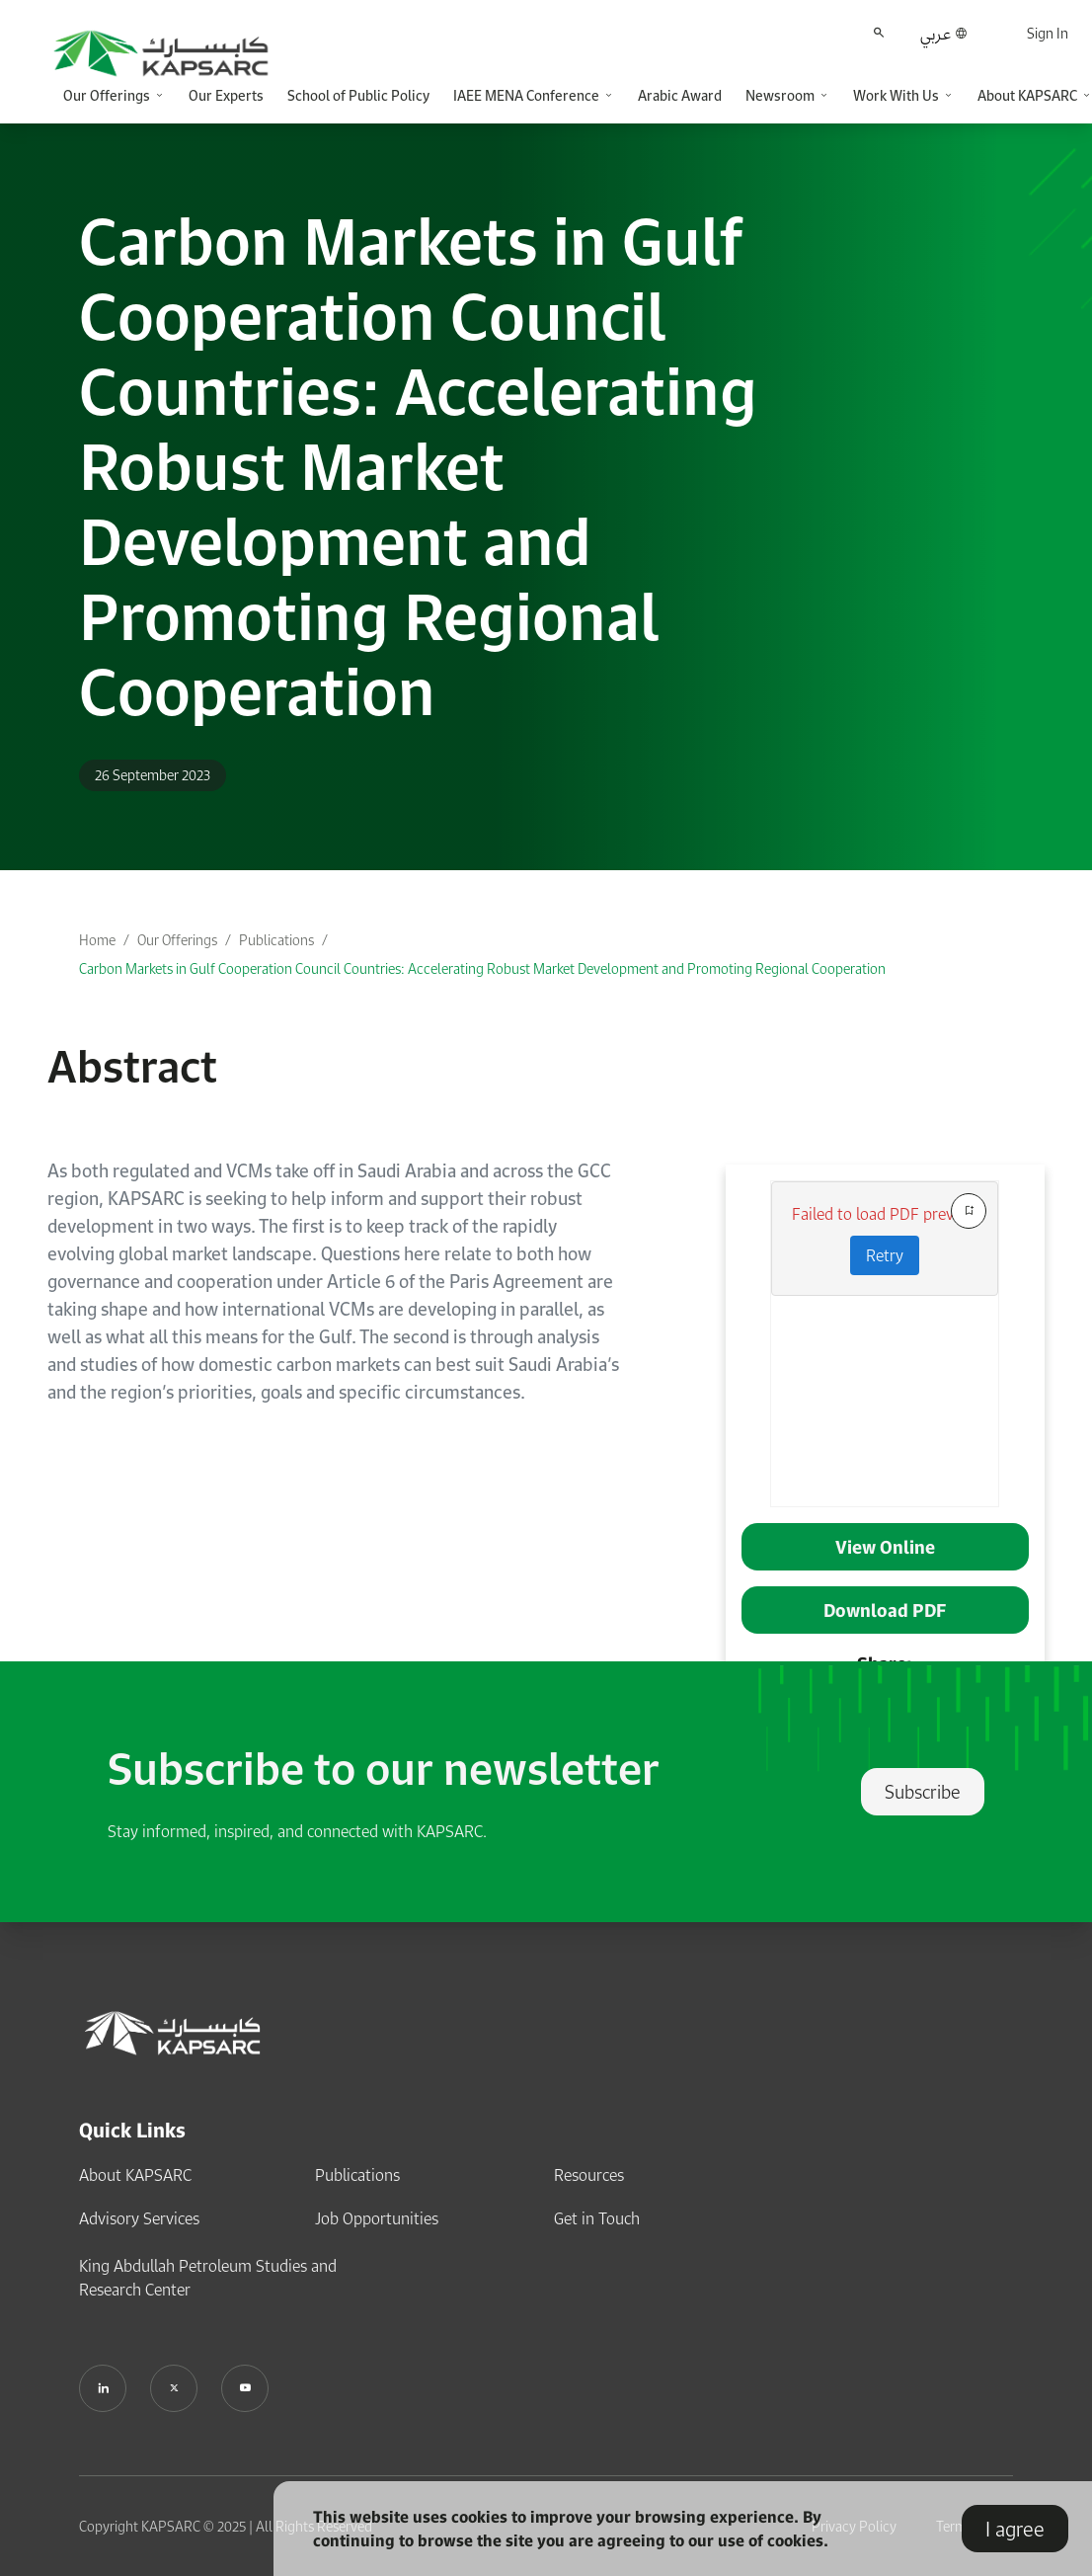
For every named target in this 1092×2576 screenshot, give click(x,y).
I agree (1015, 2528)
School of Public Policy (358, 95)
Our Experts (226, 95)
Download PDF (884, 1610)
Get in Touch (597, 2218)
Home (97, 939)
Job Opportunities (376, 2218)
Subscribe (923, 1792)
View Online (885, 1547)
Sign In (1047, 33)
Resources (589, 2175)
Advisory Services (139, 2218)
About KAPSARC (135, 2175)
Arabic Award (680, 95)
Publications (276, 939)
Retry (884, 1255)
